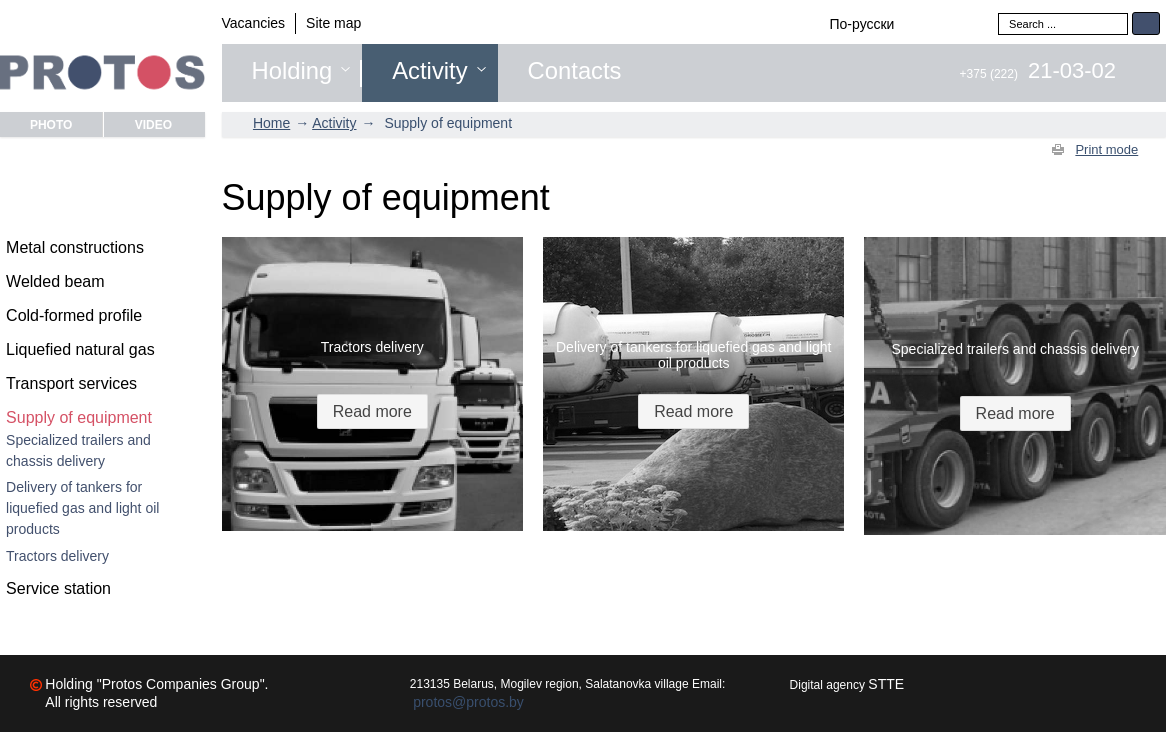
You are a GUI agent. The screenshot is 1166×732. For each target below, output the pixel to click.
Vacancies (254, 23)
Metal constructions (75, 247)
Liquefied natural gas (80, 349)
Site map (333, 23)
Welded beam (55, 281)
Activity (429, 71)
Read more (372, 411)
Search (1146, 23)
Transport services (71, 383)
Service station (58, 588)
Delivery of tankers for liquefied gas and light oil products (82, 508)
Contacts (575, 71)
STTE (886, 684)
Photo (51, 124)
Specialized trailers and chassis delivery (78, 450)
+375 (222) (1038, 74)
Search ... (998, 12)
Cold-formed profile (74, 315)
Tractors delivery (57, 556)
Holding (292, 71)
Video (153, 124)
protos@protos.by (468, 702)
